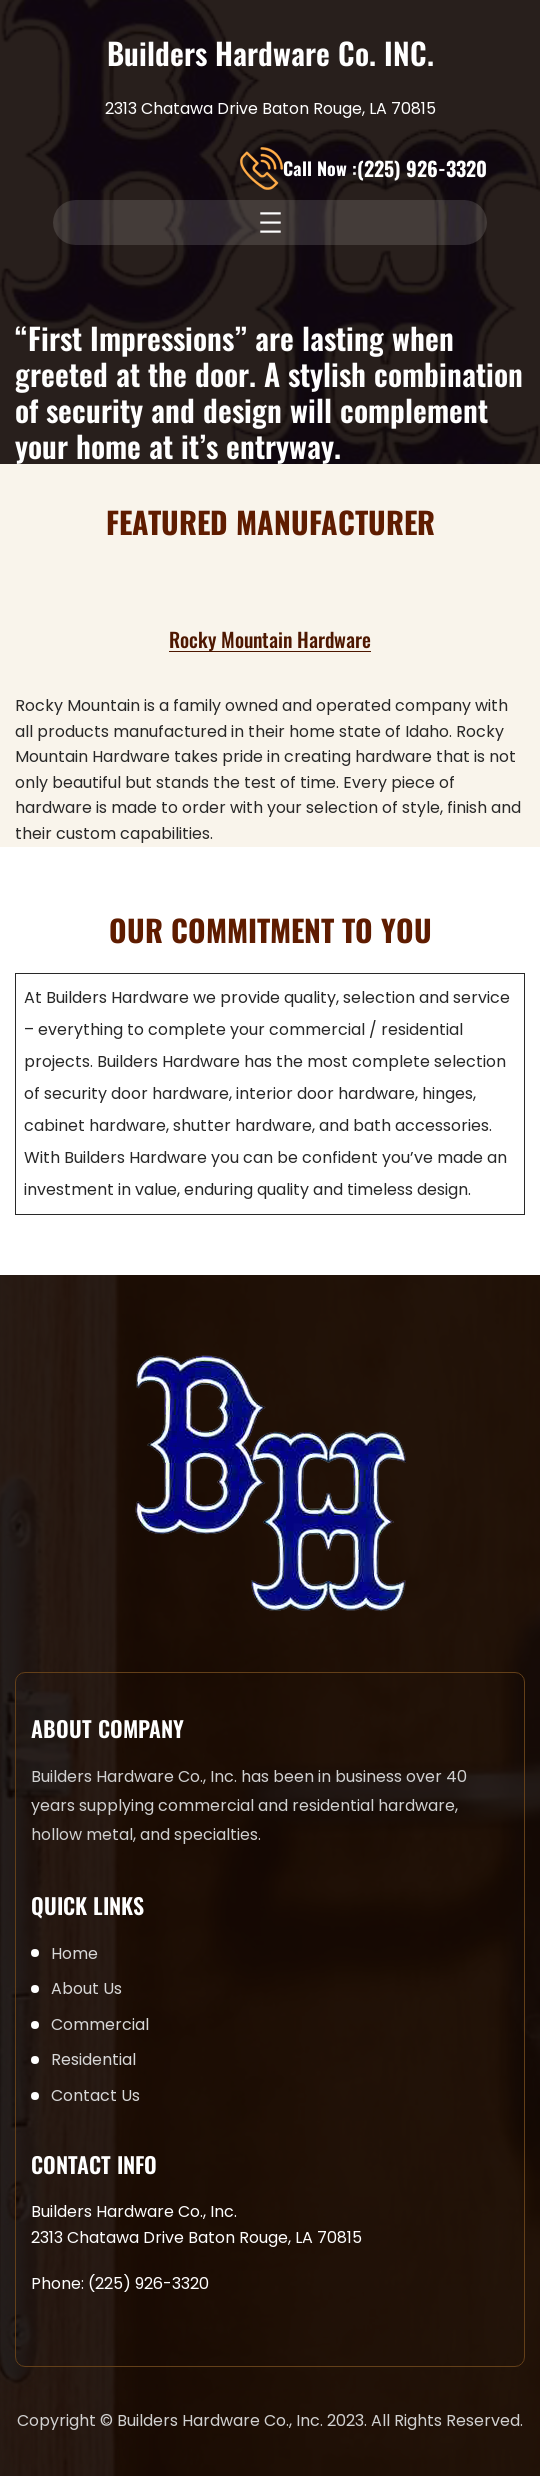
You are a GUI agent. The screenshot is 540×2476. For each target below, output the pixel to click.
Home (74, 1953)
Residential (93, 2059)
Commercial (100, 2024)
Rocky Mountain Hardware (270, 639)
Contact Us (95, 2095)
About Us (86, 1988)
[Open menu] (270, 222)
